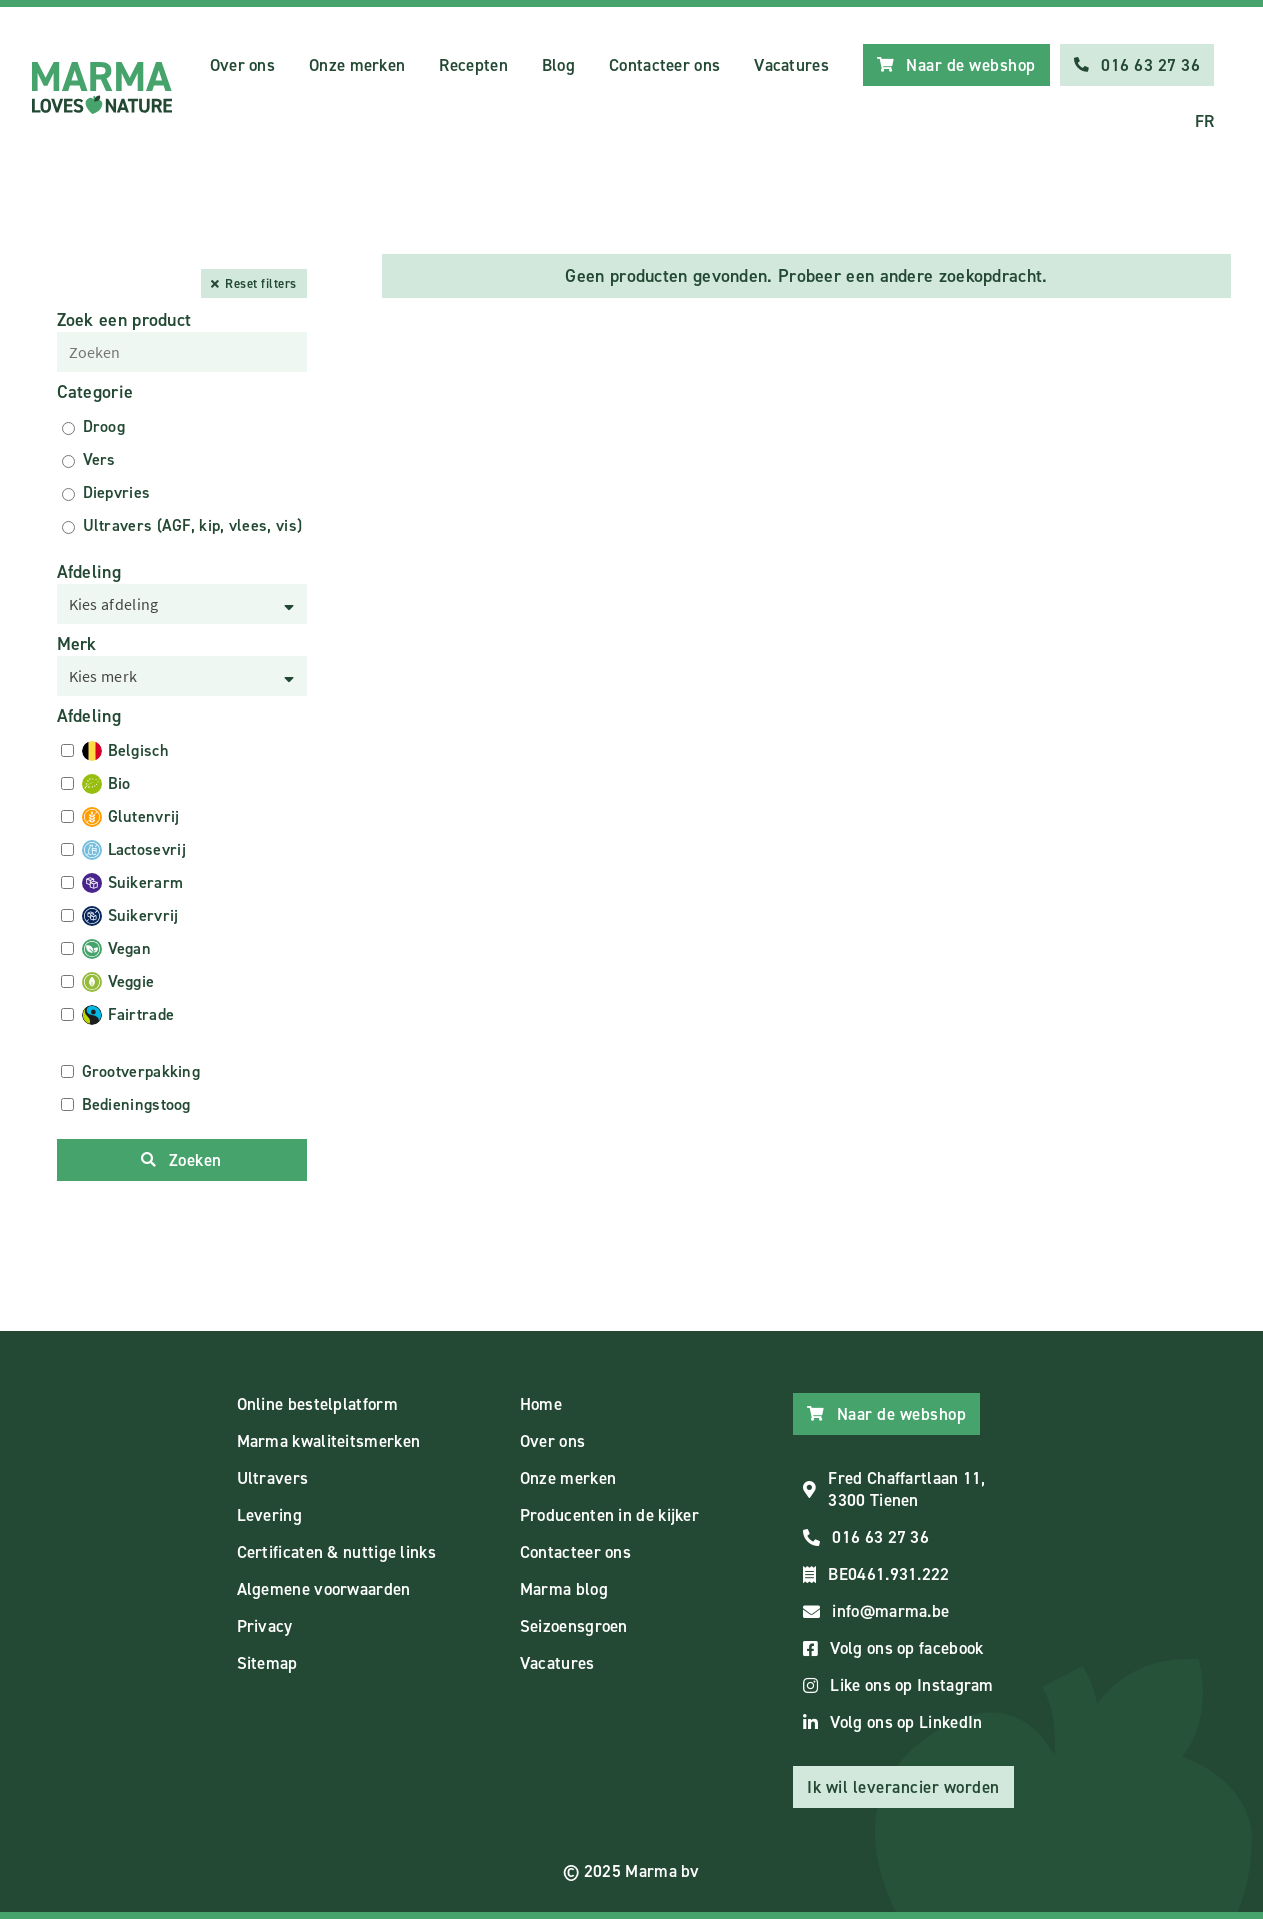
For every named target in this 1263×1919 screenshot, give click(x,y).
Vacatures (791, 65)
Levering (269, 1515)
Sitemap (267, 1663)
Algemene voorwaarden (324, 1589)
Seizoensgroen (574, 1626)
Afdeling (89, 572)
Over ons (242, 65)
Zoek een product (124, 320)
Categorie (95, 392)
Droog (104, 426)
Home (541, 1404)
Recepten (473, 65)
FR (1205, 121)
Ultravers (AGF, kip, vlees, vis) (193, 525)
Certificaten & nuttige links (336, 1552)
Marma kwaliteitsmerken (329, 1441)
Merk (77, 644)
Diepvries (117, 492)
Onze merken (357, 65)
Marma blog (564, 1589)
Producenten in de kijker (609, 1515)
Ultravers (273, 1478)
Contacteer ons (664, 65)
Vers (99, 459)
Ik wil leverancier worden (903, 1787)
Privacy (265, 1626)
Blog (558, 65)
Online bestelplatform (317, 1404)
